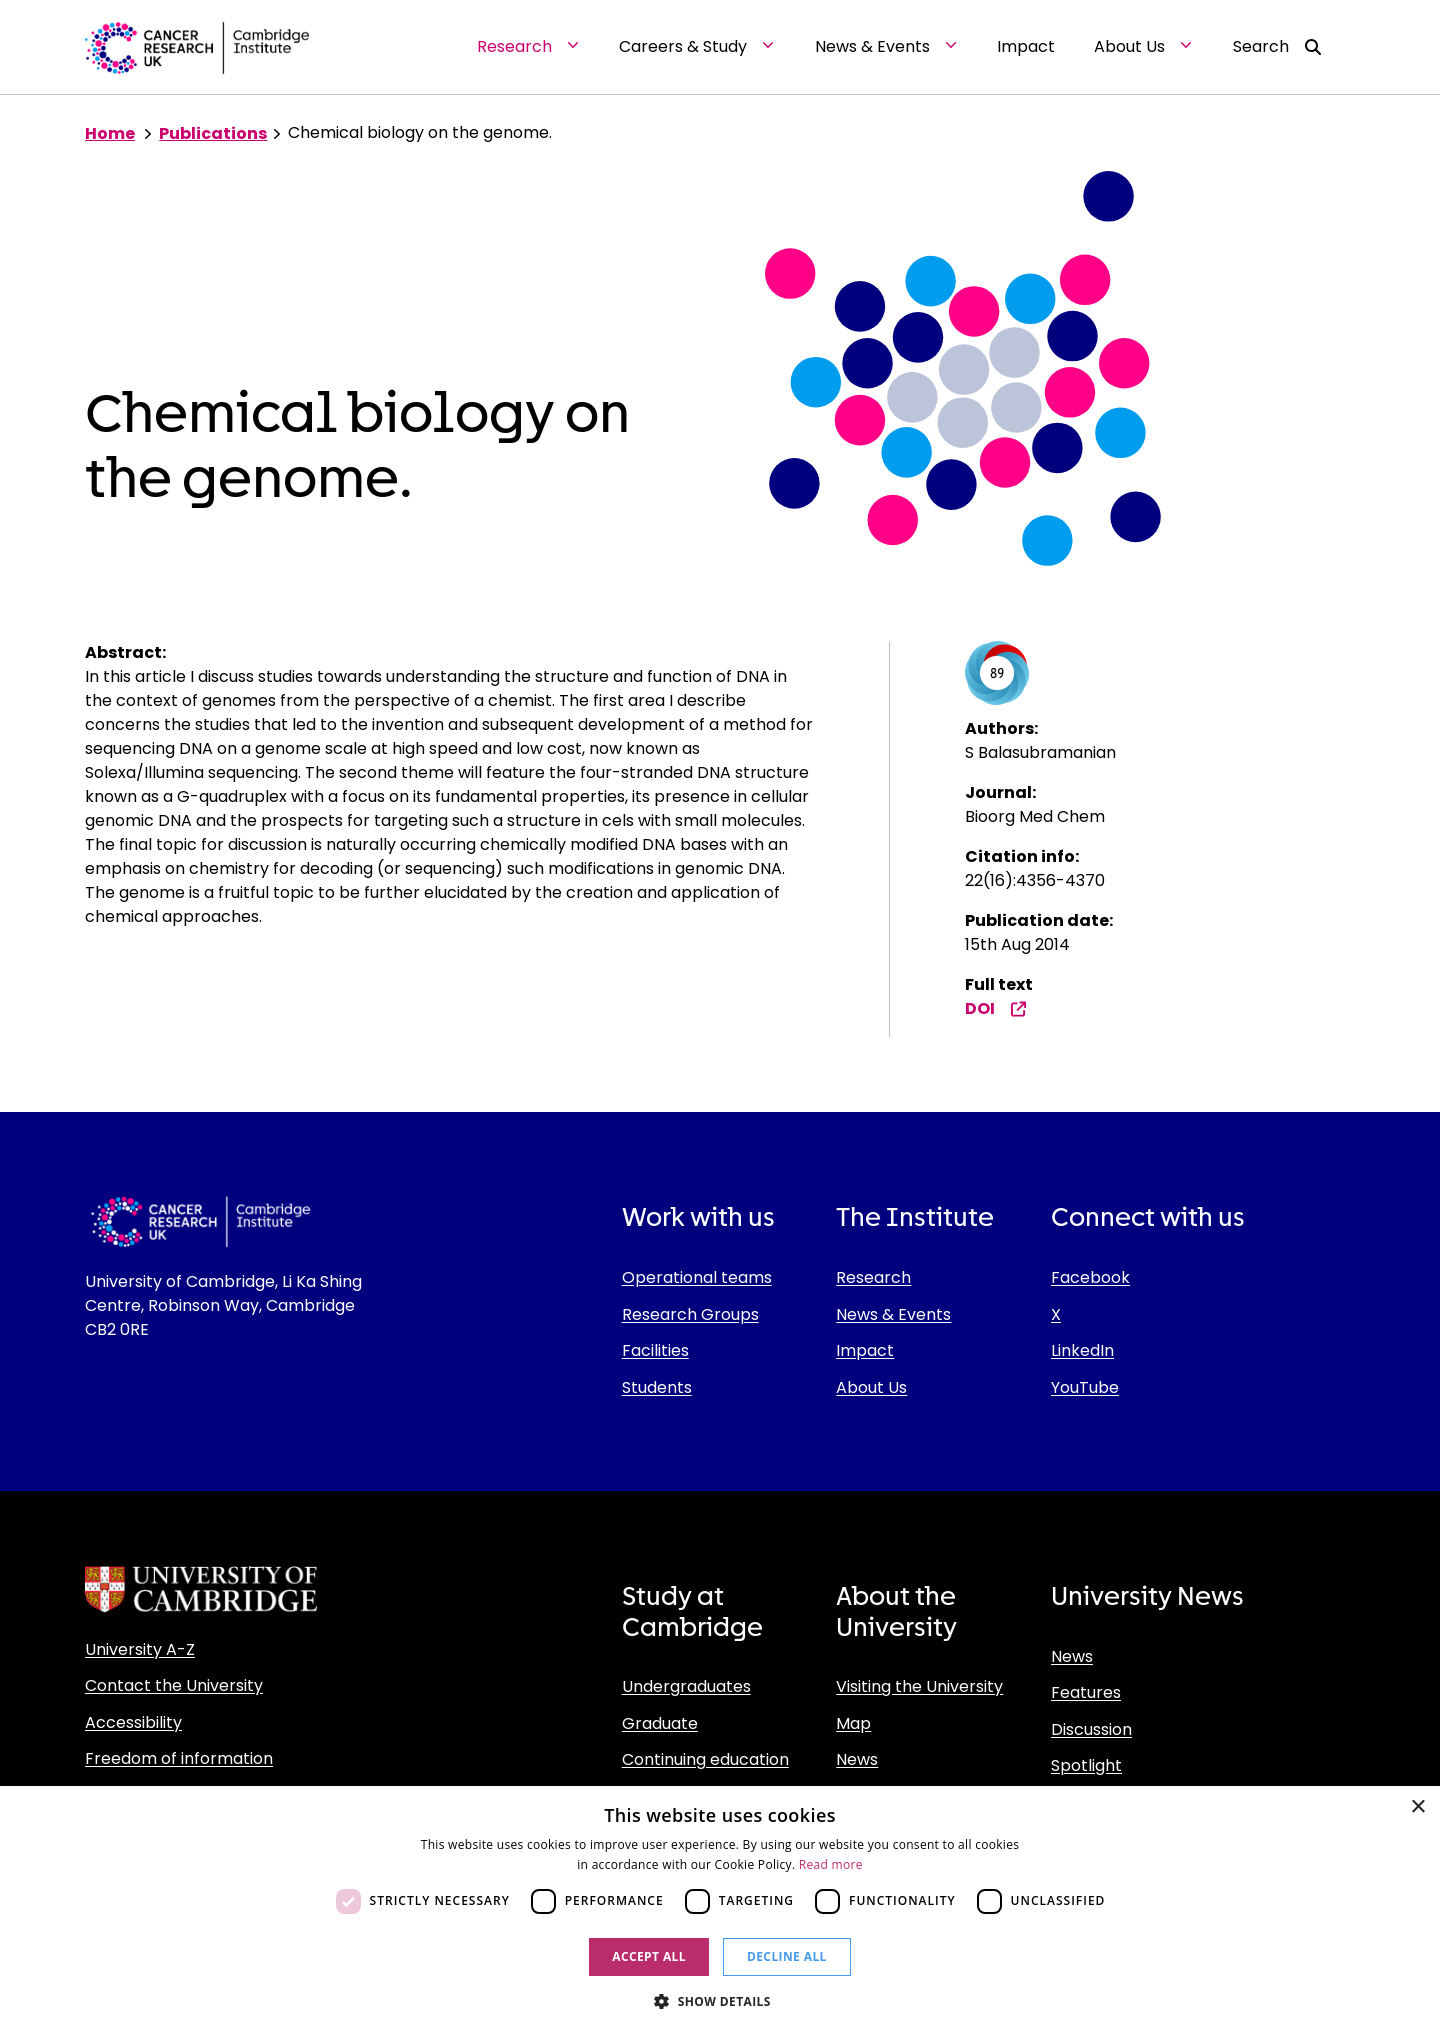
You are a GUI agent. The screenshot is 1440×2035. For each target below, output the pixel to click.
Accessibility (133, 1722)
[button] (720, 2001)
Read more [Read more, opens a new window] (831, 1864)
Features (1086, 1692)
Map (853, 1723)
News (857, 1759)
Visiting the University (919, 1686)
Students (657, 1387)
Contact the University (174, 1685)
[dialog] (720, 1910)
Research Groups (690, 1314)
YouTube (1085, 1387)
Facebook (1090, 1277)
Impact (865, 1350)
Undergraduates (686, 1686)
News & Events (893, 1314)
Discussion (1091, 1729)
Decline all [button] (787, 1956)
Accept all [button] (649, 1956)
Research (873, 1277)
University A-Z (140, 1649)
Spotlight (1086, 1765)
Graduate (660, 1723)
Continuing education (705, 1759)
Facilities (655, 1350)
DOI (996, 1008)
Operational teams (697, 1277)
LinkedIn (1082, 1350)
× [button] (1417, 1807)
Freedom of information (179, 1758)
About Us (871, 1387)
